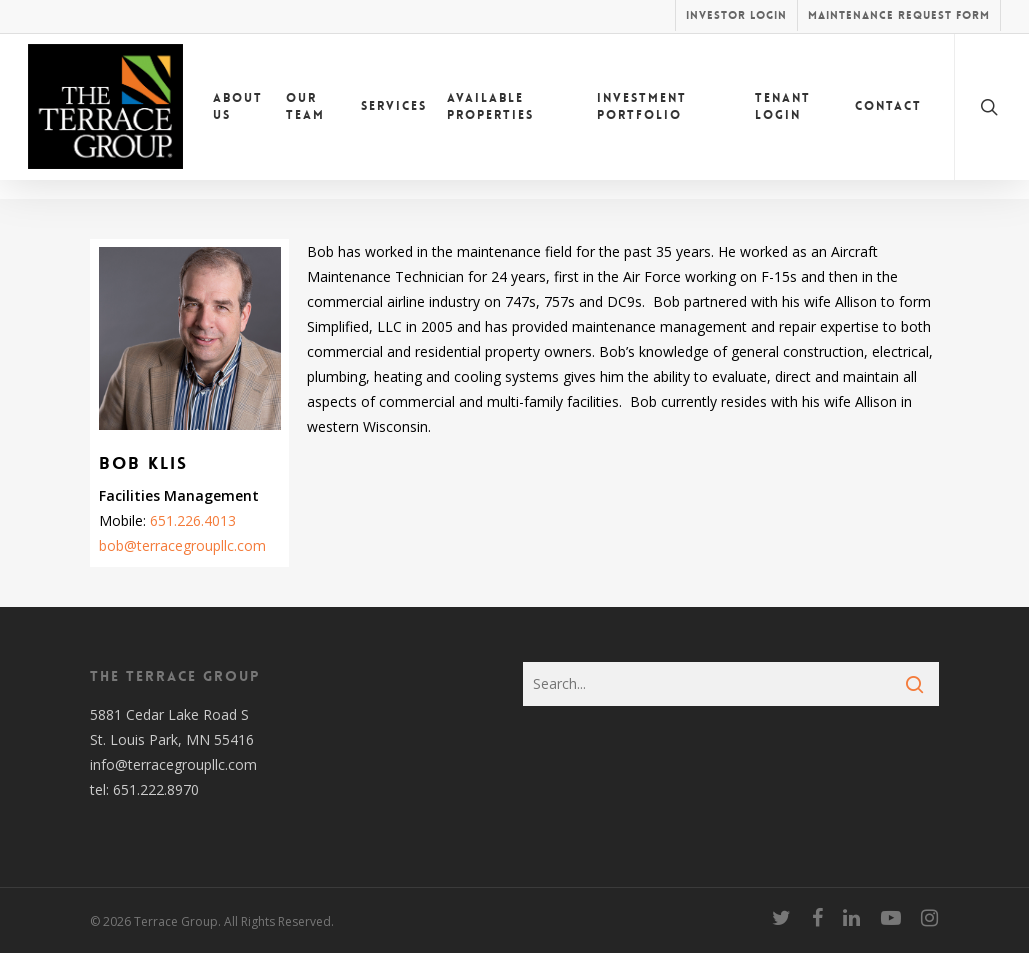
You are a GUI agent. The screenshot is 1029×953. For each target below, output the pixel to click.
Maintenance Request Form (899, 15)
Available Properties (490, 116)
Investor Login (736, 15)
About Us (238, 116)
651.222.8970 (156, 789)
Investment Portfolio (642, 116)
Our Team (305, 116)
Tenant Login (783, 116)
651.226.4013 (193, 520)
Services (394, 116)
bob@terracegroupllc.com (182, 545)
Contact (888, 116)
